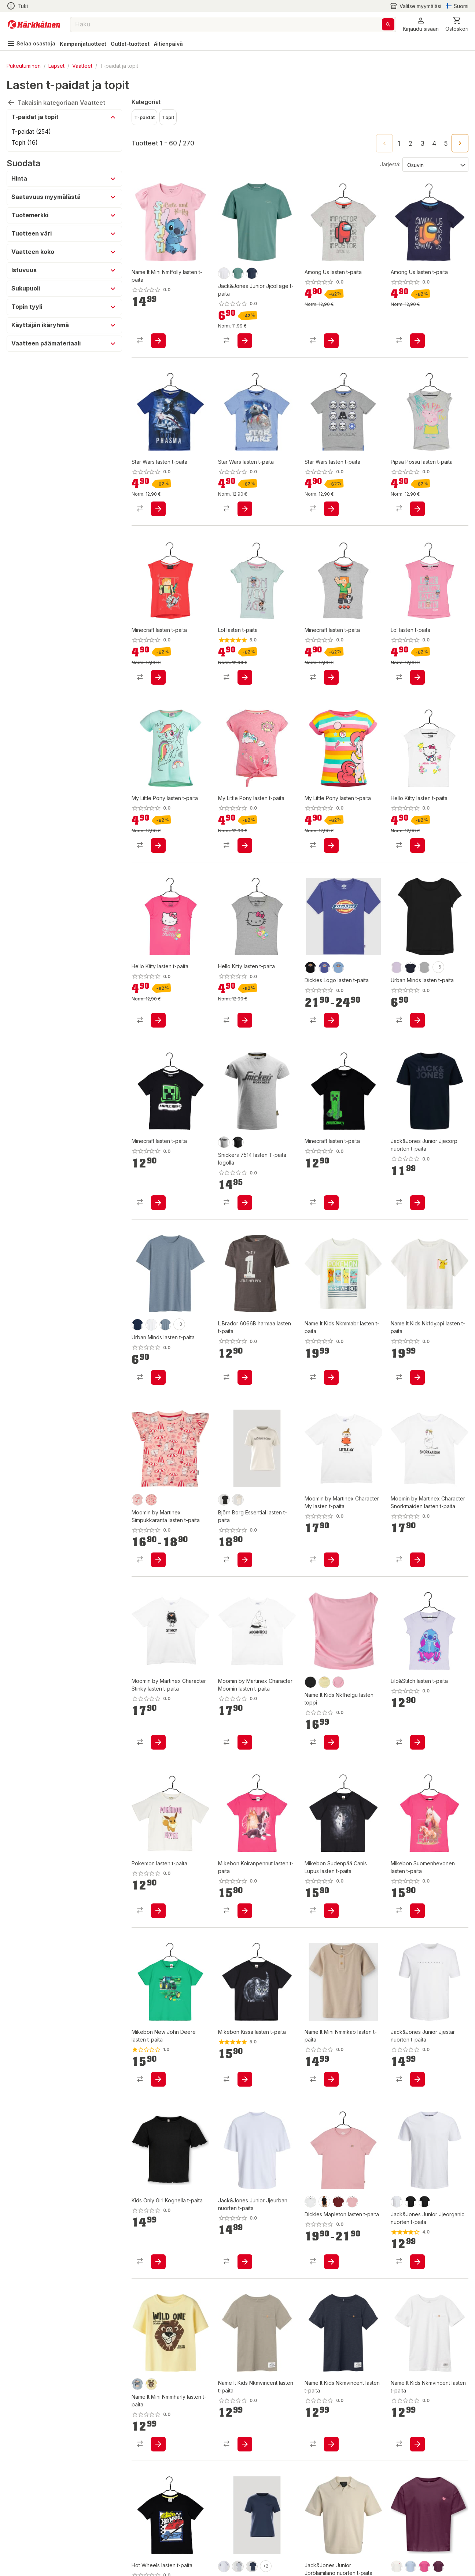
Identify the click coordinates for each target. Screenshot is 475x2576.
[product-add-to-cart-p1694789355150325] (417, 1348)
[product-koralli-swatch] (151, 1470)
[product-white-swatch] (151, 1295)
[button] (421, 24)
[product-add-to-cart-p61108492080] (245, 2050)
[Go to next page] (460, 143)
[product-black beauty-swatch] (224, 1470)
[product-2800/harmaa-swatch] (224, 1113)
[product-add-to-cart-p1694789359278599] (245, 1530)
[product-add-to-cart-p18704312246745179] (158, 816)
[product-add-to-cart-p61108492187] (245, 1881)
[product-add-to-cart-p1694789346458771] (245, 1713)
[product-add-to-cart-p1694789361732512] (158, 1173)
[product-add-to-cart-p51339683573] (417, 2232)
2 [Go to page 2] (410, 143)
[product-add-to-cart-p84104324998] (417, 333)
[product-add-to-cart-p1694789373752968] (417, 816)
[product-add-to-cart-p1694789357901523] (331, 2050)
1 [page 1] (398, 143)
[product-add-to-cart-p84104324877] (417, 655)
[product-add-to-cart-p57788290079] (245, 1348)
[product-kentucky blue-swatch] (410, 2537)
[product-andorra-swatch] (338, 2172)
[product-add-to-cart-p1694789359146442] (331, 991)
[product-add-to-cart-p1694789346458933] (417, 1530)
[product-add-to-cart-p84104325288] (331, 333)
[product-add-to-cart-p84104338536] (158, 1348)
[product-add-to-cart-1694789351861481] (158, 2232)
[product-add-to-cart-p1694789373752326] (245, 991)
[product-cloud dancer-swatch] (396, 2537)
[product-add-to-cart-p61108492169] (331, 1881)
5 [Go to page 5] (446, 143)
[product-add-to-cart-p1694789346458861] (158, 1713)
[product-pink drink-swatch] (338, 1653)
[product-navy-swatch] (410, 938)
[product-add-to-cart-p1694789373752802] (417, 494)
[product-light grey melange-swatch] (238, 2537)
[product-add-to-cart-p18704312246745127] (245, 816)
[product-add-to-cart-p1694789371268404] (245, 333)
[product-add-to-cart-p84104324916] (331, 655)
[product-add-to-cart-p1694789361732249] (158, 1881)
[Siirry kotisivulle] (33, 24)
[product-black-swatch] (310, 1653)
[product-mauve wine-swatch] (438, 2537)
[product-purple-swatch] (396, 938)
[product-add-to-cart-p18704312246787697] (158, 494)
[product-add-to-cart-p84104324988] (245, 655)
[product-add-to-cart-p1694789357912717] (331, 1348)
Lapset (56, 66)
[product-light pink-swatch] (352, 2172)
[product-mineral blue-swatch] (238, 273)
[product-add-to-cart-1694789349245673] (245, 2232)
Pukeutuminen (24, 66)
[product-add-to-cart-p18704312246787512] (331, 494)
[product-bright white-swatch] (224, 273)
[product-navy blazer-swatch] (252, 273)
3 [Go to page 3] (422, 143)
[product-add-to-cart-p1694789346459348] (331, 1530)
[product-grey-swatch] (424, 938)
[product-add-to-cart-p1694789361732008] (331, 1173)
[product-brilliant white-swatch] (224, 2537)
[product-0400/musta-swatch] (238, 1113)
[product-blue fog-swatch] (137, 2355)
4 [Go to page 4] (434, 143)
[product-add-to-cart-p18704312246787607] (245, 494)
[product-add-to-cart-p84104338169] (417, 991)
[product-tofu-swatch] (238, 1470)
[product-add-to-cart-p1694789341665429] (331, 2414)
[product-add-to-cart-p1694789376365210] (158, 1530)
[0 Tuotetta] (456, 24)
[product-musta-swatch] (410, 2172)
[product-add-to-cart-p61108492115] (417, 1881)
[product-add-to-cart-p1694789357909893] (158, 333)
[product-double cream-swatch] (324, 1653)
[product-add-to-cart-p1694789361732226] (417, 1713)
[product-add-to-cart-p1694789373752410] (158, 991)
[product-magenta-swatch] (424, 2537)
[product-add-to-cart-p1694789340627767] (245, 1173)
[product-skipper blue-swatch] (324, 938)
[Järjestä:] (435, 164)
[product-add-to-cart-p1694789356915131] (417, 1173)
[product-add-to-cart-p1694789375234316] (158, 2414)
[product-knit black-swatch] (310, 938)
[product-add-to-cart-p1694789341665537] (245, 2414)
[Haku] (388, 24)
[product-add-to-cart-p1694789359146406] (331, 2232)
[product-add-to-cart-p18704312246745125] (331, 816)
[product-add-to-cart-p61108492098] (158, 2050)
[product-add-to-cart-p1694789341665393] (417, 2414)
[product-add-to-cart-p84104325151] (158, 655)
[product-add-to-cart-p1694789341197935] (417, 2050)
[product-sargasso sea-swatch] (252, 2537)
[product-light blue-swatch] (338, 938)
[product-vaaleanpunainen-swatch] (137, 1470)
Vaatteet (82, 66)
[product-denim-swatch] (165, 1295)
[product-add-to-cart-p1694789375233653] (331, 1713)
